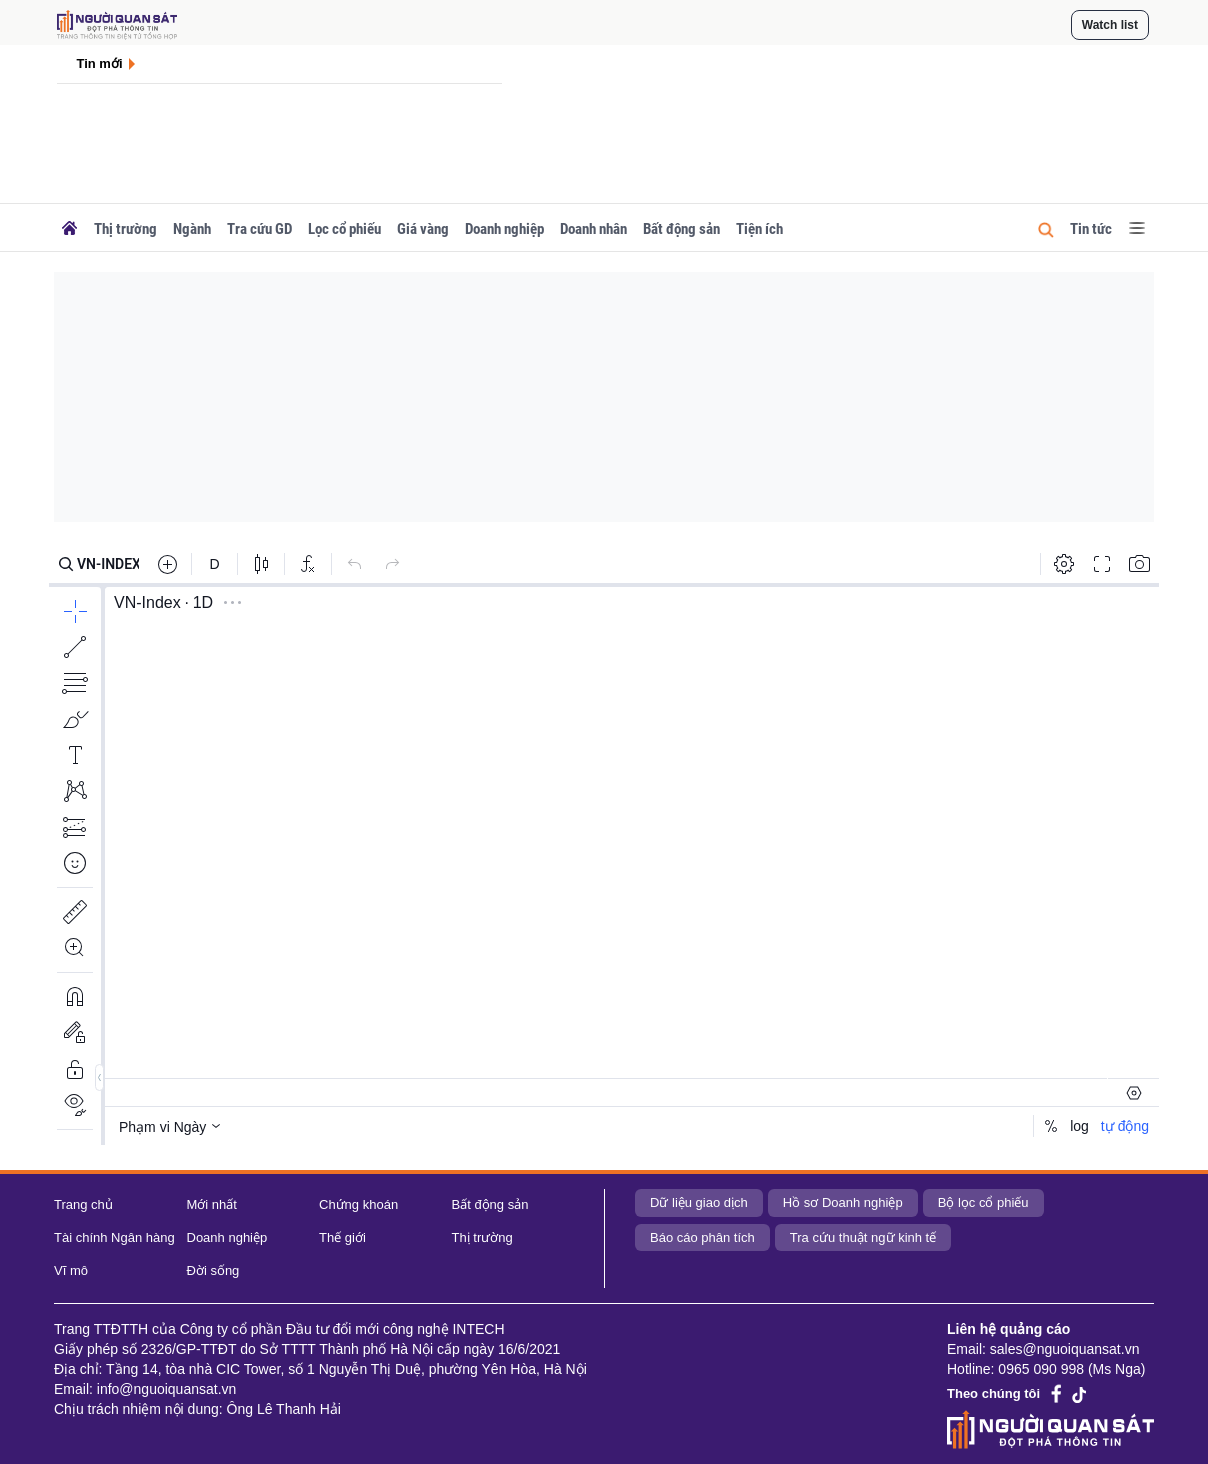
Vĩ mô (71, 1270)
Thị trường (125, 229)
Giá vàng (423, 229)
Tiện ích (759, 229)
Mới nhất (212, 1204)
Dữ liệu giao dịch (699, 1202)
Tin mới (100, 63)
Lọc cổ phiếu (344, 229)
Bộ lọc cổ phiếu (983, 1202)
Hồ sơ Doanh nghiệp (843, 1202)
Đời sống (213, 1270)
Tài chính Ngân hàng (114, 1237)
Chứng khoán (358, 1204)
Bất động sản (681, 229)
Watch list (1110, 25)
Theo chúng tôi (993, 1393)
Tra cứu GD (259, 229)
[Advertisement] (604, 397)
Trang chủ (83, 1204)
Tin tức (1091, 229)
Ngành (192, 229)
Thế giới (342, 1237)
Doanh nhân (593, 229)
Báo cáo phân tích (702, 1237)
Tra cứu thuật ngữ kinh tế (863, 1237)
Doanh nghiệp (504, 229)
